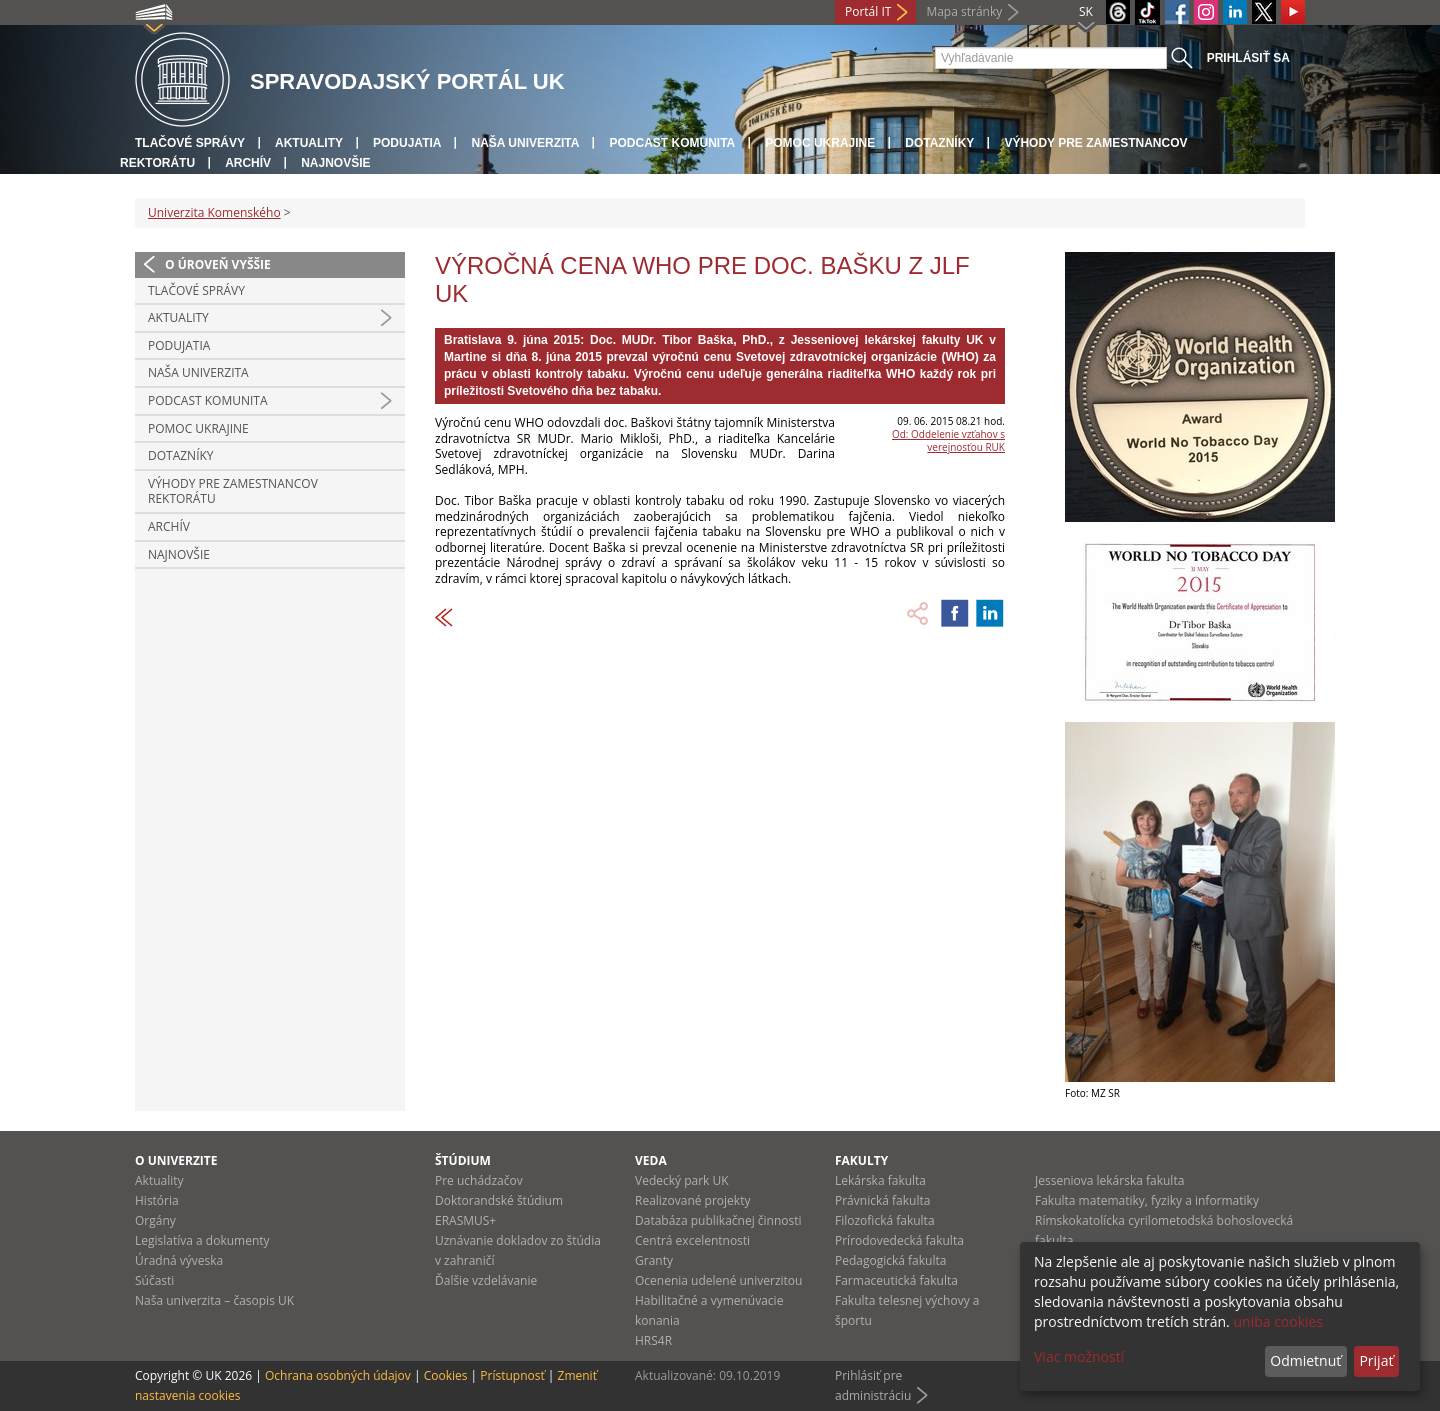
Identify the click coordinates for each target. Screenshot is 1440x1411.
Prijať (1376, 1360)
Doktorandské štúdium (499, 1200)
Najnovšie (335, 163)
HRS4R (653, 1340)
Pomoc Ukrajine (820, 143)
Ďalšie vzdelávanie (486, 1280)
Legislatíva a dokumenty (202, 1240)
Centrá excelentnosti (692, 1240)
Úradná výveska (179, 1260)
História (157, 1200)
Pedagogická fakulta (890, 1260)
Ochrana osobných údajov (338, 1375)
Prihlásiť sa (1248, 58)
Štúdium (463, 1160)
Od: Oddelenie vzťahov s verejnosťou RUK (948, 440)
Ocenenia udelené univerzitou (718, 1280)
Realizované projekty (692, 1200)
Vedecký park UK (682, 1180)
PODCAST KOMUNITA (672, 143)
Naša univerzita (525, 143)
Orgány (155, 1220)
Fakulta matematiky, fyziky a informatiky (1147, 1200)
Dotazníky (939, 143)
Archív (248, 163)
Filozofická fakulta (885, 1220)
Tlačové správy (190, 143)
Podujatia (407, 143)
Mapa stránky (964, 11)
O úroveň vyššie (218, 264)
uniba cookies (1278, 1321)
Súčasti (154, 1280)
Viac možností (1079, 1356)
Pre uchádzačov (479, 1180)
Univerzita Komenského (214, 212)
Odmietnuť (1305, 1360)
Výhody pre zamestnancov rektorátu (233, 491)
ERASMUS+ (465, 1220)
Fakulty (861, 1160)
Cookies (446, 1375)
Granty (654, 1260)
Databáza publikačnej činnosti (718, 1220)
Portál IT (868, 11)
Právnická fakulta (882, 1200)
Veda (651, 1160)
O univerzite (176, 1160)
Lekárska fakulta (880, 1180)
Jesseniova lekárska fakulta (1109, 1180)
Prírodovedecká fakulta (899, 1240)
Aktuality (309, 143)
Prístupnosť (512, 1375)
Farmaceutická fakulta (896, 1280)
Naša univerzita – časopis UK (214, 1300)
